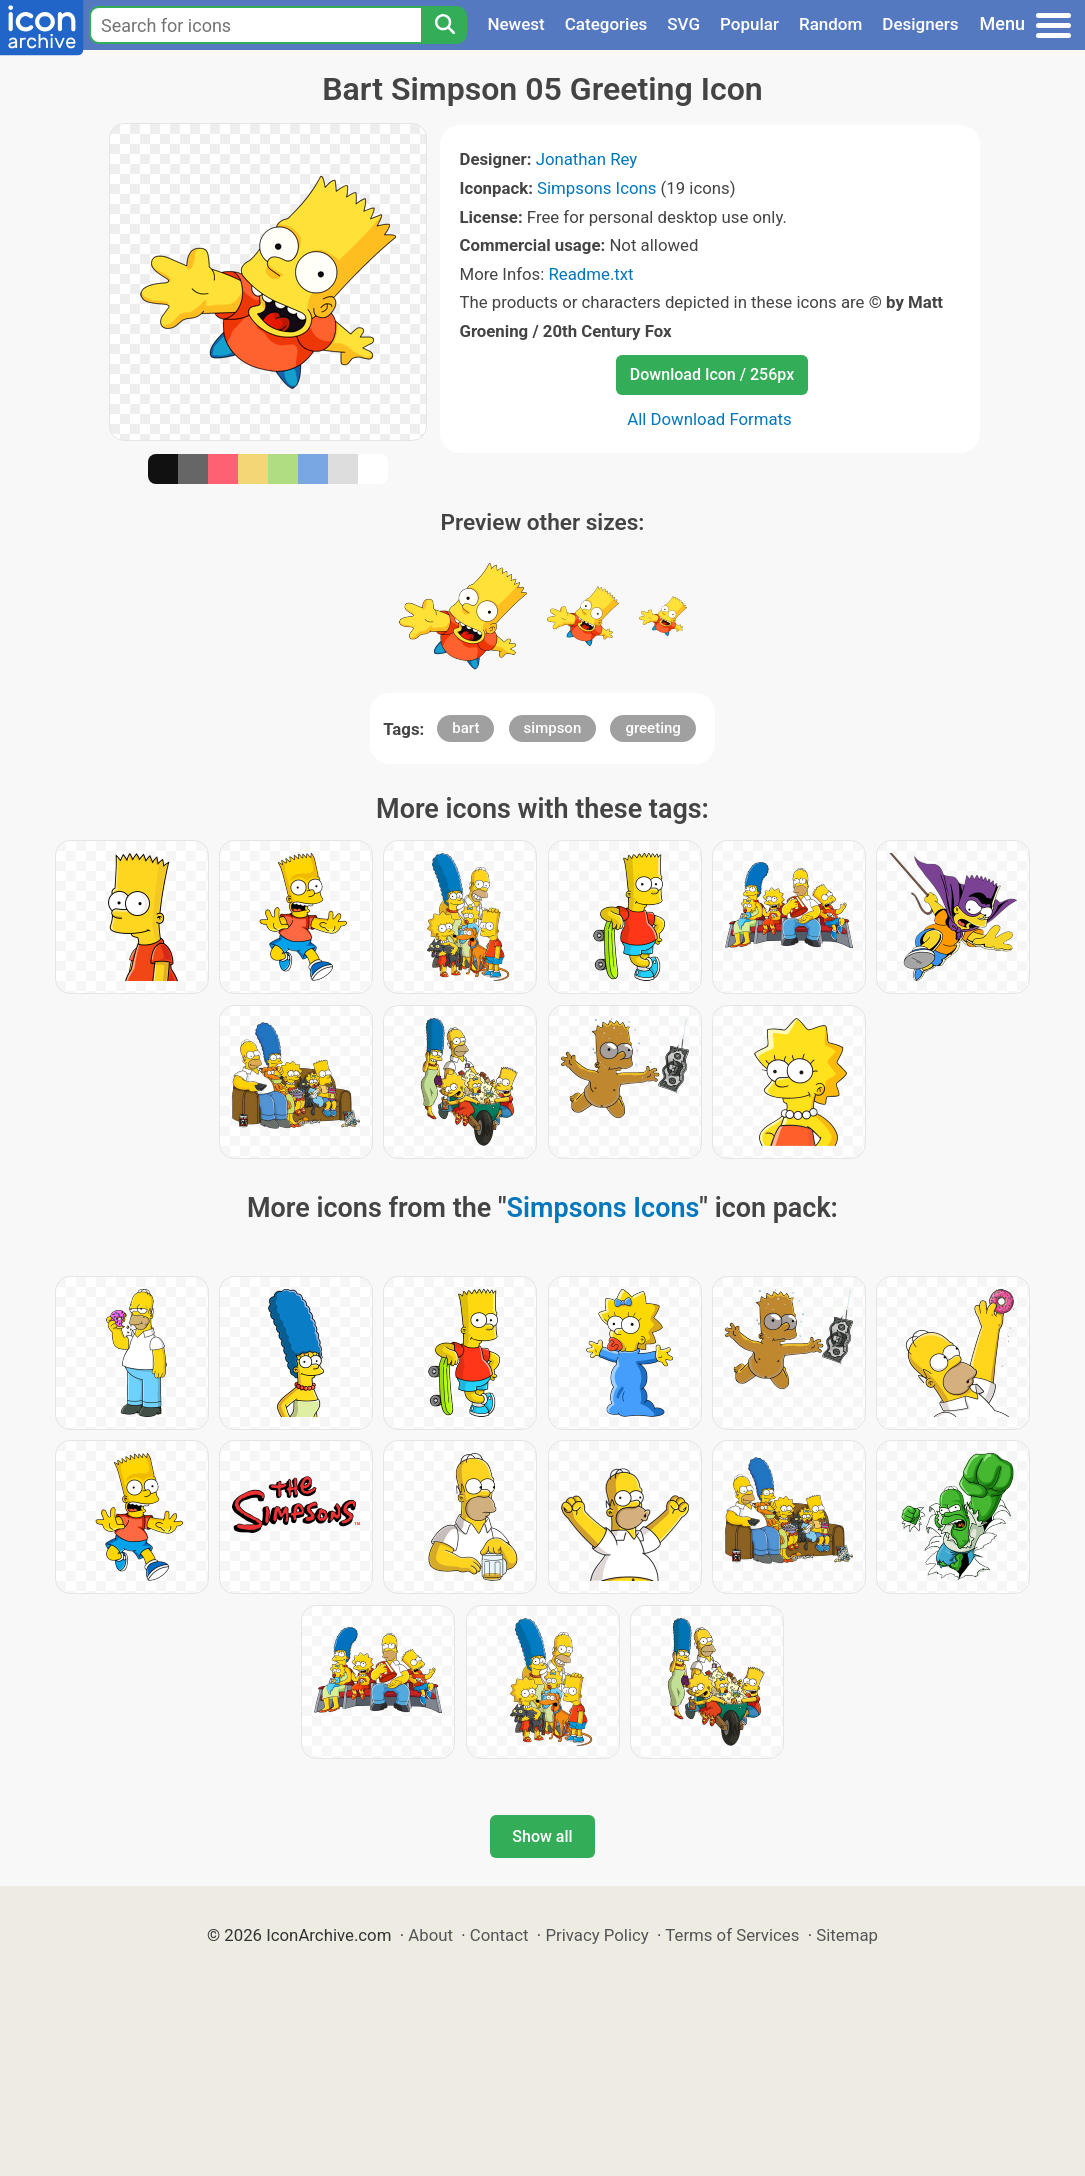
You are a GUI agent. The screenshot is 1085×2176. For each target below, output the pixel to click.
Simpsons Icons (596, 188)
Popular (749, 24)
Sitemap (847, 1935)
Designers (920, 24)
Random (830, 24)
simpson (553, 728)
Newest (515, 24)
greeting (652, 728)
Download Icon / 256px (712, 374)
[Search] (444, 25)
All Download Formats (709, 419)
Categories (606, 24)
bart (465, 728)
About (430, 1935)
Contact (499, 1935)
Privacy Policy (596, 1935)
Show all (542, 1836)
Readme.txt (590, 274)
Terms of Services (732, 1935)
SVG (683, 24)
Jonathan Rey (587, 159)
